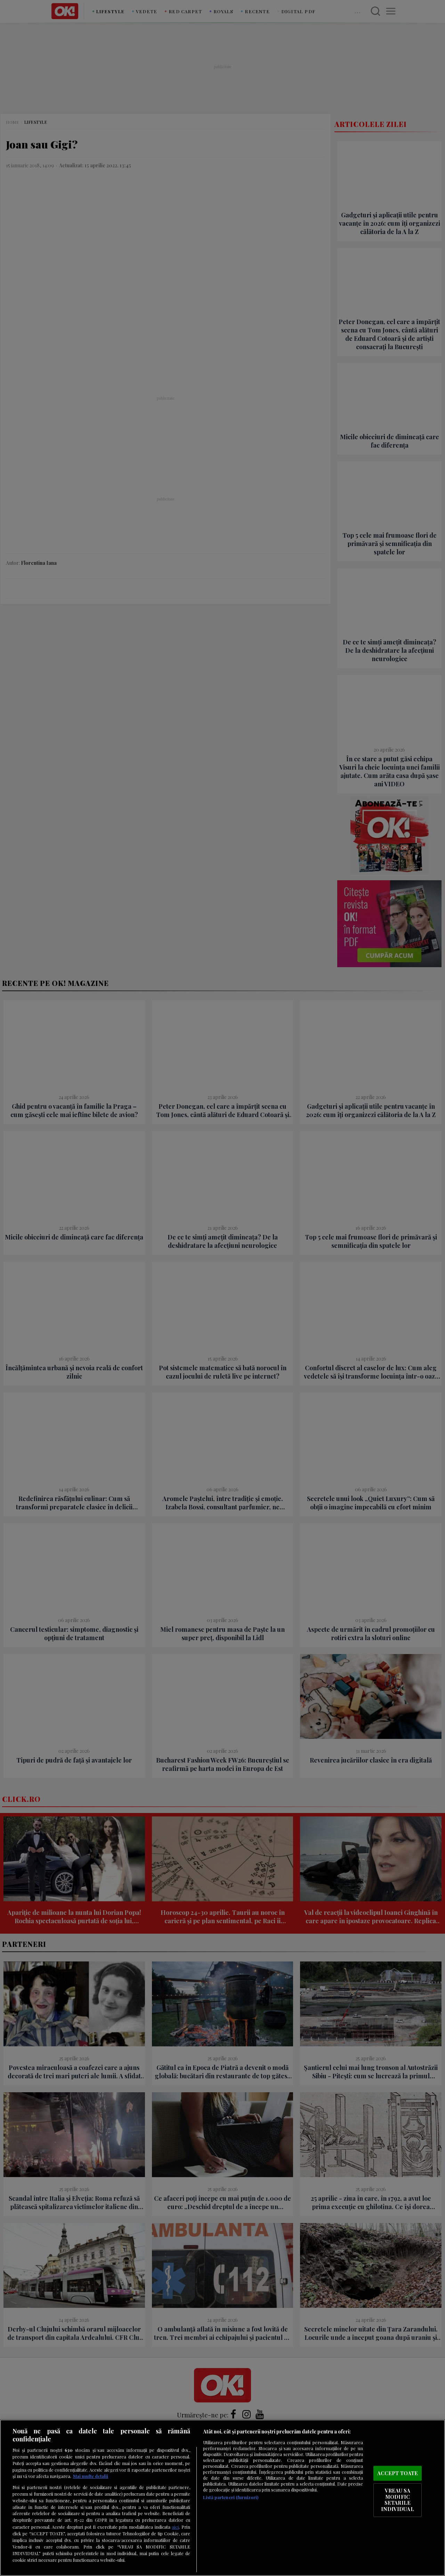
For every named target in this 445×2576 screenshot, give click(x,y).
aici (175, 2526)
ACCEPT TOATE (397, 2473)
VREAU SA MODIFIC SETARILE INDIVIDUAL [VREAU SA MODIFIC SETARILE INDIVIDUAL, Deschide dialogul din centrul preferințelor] (397, 2500)
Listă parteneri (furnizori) (230, 2497)
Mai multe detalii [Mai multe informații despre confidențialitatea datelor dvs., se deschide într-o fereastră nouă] (90, 2476)
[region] (222, 2497)
